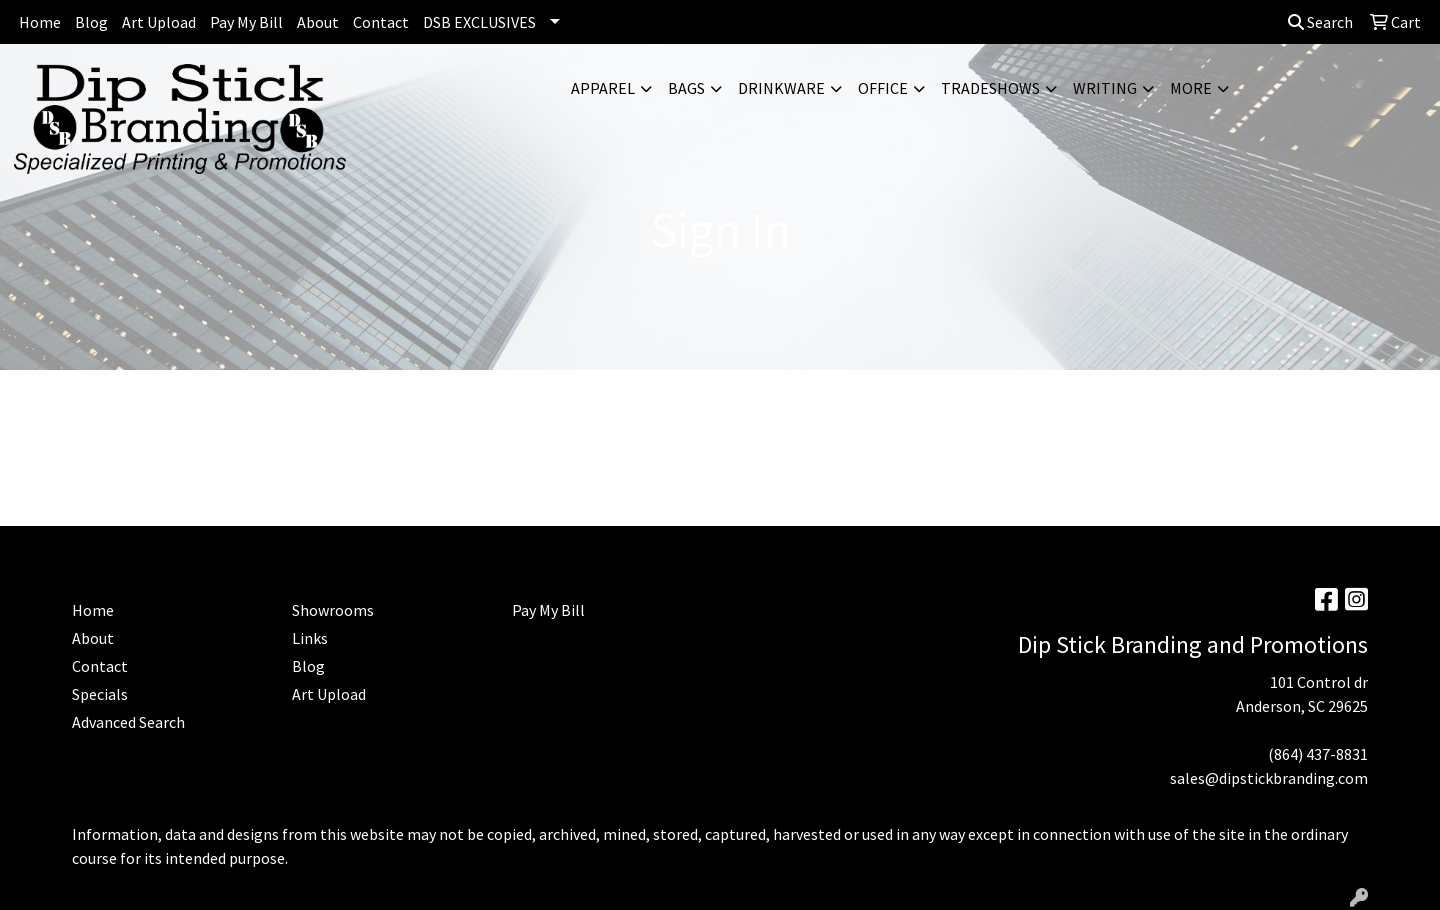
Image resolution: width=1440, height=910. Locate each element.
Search (1320, 22)
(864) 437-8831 (1318, 754)
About (318, 22)
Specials (100, 694)
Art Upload (159, 22)
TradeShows (990, 88)
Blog (91, 22)
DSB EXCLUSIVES (479, 22)
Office (883, 88)
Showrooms (333, 610)
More (1191, 88)
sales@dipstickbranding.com (1269, 778)
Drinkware (781, 88)
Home (40, 22)
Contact (381, 22)
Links (310, 638)
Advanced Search (128, 722)
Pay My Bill (246, 22)
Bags (686, 88)
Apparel (603, 88)
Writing (1105, 88)
